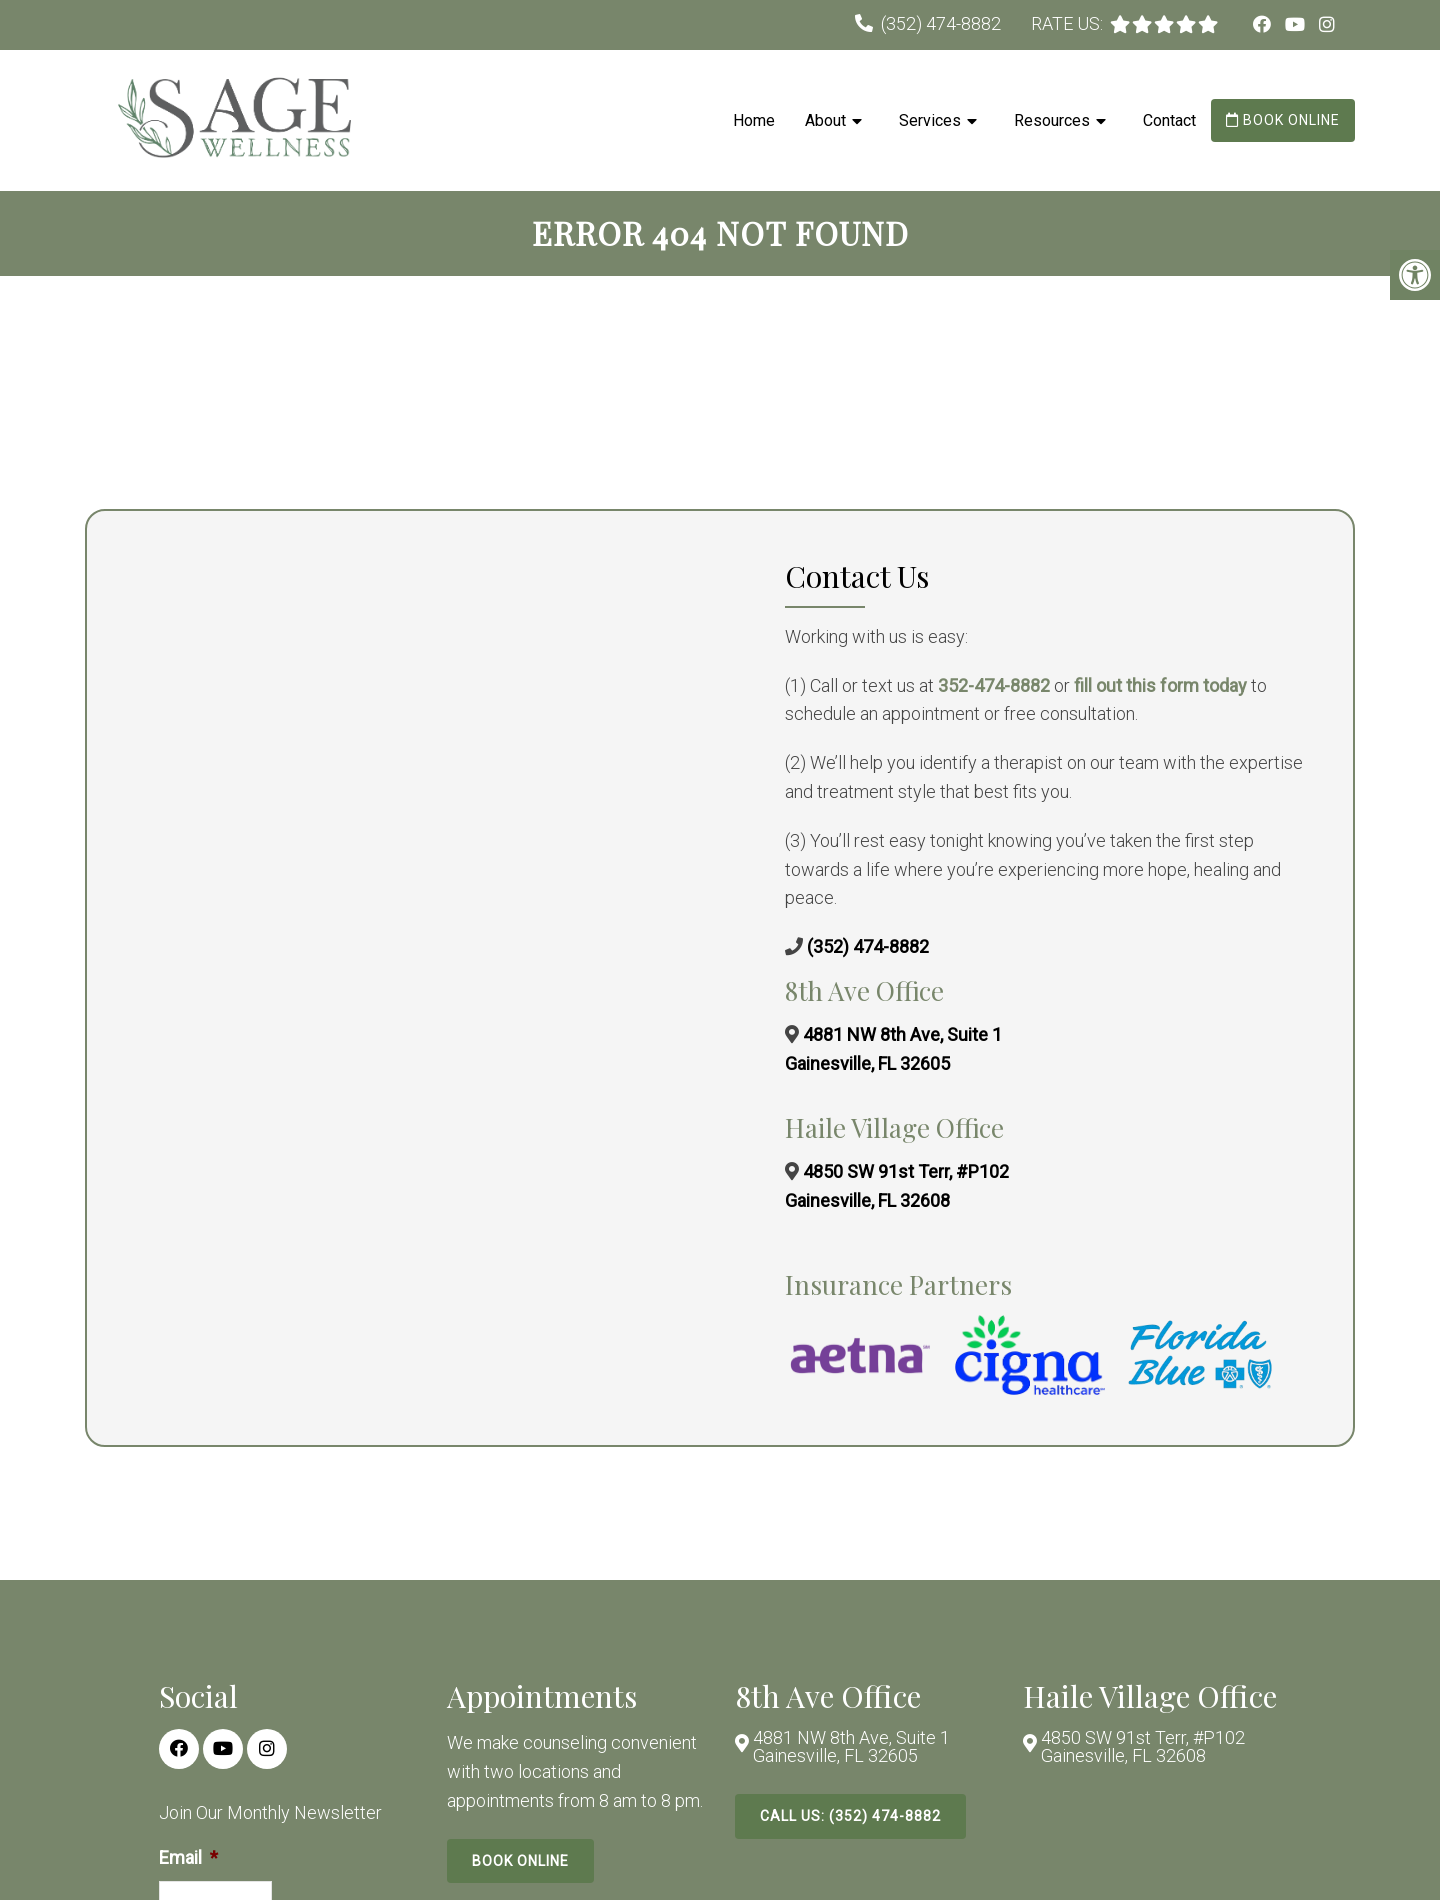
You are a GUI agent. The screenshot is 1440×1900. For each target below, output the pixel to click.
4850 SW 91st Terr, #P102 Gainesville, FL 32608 (1143, 1747)
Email (188, 1857)
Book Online (1283, 120)
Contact (1169, 120)
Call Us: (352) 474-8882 (850, 1816)
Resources (1052, 120)
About (825, 120)
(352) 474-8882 (941, 23)
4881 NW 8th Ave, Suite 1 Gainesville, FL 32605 (851, 1747)
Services (930, 120)
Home (754, 120)
